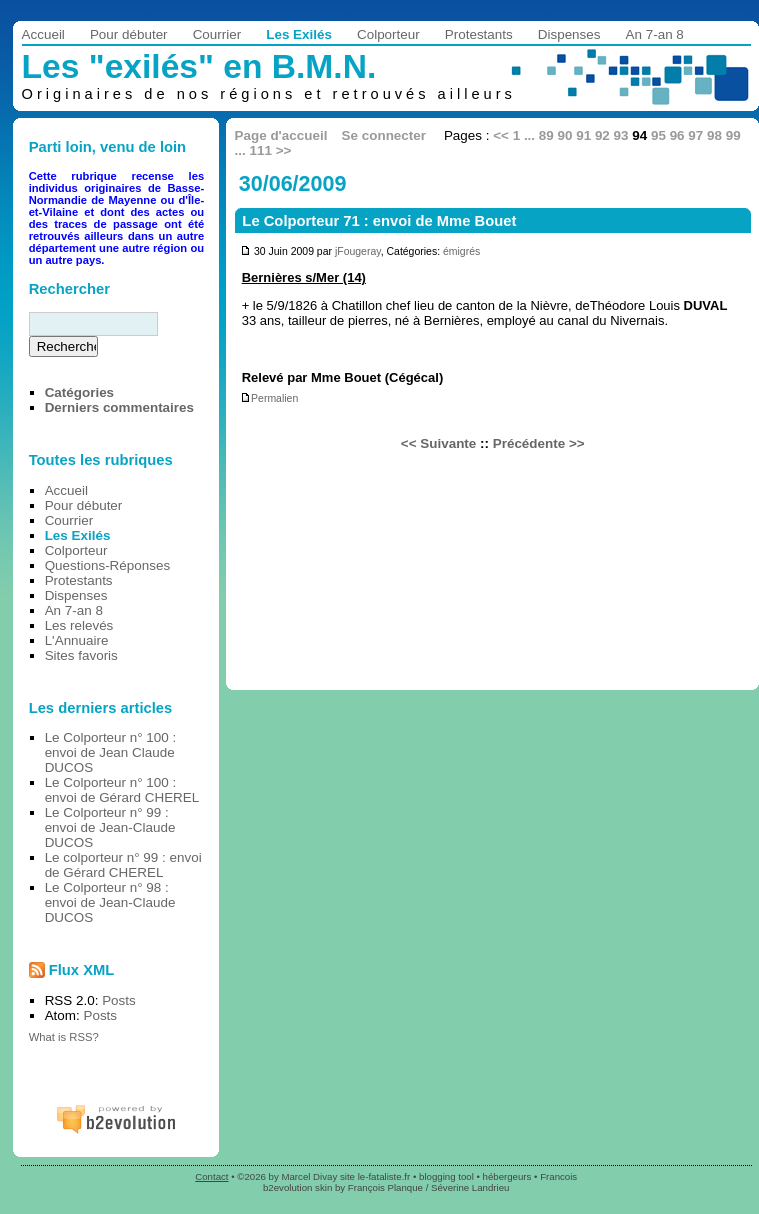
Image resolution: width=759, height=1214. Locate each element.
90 (565, 135)
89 (546, 135)
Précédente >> (539, 443)
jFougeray (358, 251)
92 (602, 135)
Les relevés (79, 625)
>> (284, 150)
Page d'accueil (281, 135)
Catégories (79, 392)
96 (677, 135)
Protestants (479, 34)
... (529, 135)
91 (583, 135)
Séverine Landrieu (470, 1187)
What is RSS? (64, 1037)
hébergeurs (507, 1176)
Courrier (217, 34)
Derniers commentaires (119, 407)
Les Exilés (299, 34)
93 (621, 135)
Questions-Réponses (108, 565)
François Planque (385, 1187)
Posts (119, 1000)
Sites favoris (81, 655)
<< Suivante (438, 443)
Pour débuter (129, 34)
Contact (211, 1176)
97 (695, 135)
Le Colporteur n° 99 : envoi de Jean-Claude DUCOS (110, 827)
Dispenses (569, 34)
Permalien (269, 398)
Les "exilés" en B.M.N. (199, 66)
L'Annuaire (77, 640)
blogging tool (446, 1176)
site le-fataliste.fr (375, 1176)
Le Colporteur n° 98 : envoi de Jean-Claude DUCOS (110, 902)
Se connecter (384, 135)
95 (658, 135)
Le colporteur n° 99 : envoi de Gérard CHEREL (123, 865)
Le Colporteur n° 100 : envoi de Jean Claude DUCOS (111, 752)
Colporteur (388, 34)
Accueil (43, 34)
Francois (558, 1176)
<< (501, 135)
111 (261, 150)
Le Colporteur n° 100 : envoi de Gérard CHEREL (122, 790)
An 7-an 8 (655, 34)
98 (714, 135)
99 (733, 135)
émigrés (461, 251)
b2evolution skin (297, 1187)
